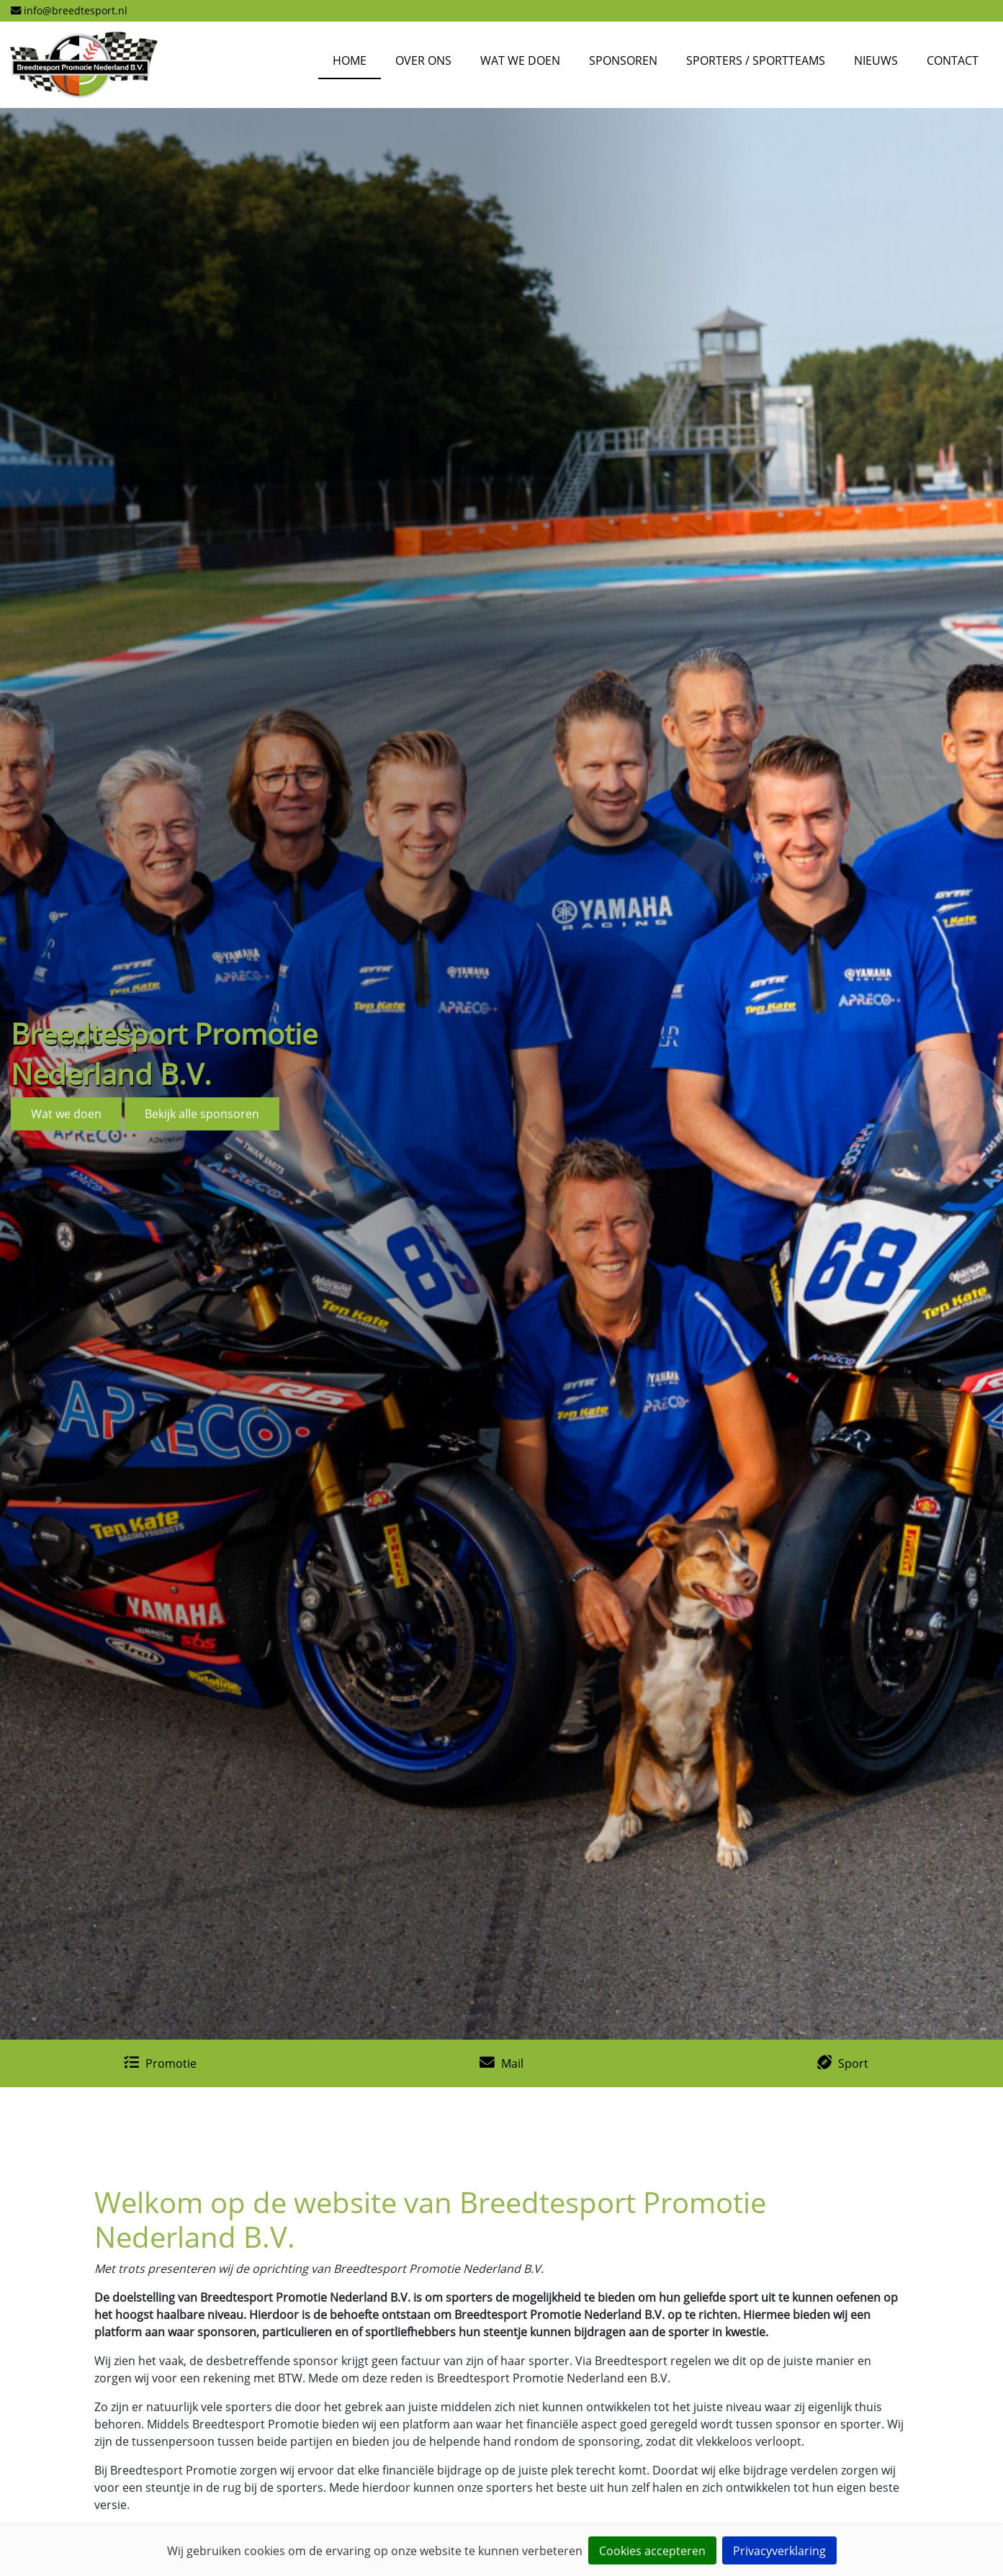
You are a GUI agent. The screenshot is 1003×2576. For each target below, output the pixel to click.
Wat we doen (520, 60)
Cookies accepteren (652, 2551)
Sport (853, 2063)
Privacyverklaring (779, 2551)
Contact (953, 60)
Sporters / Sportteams (755, 60)
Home (349, 60)
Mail (512, 2063)
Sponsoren (623, 60)
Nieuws (876, 60)
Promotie (171, 2063)
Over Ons (423, 60)
